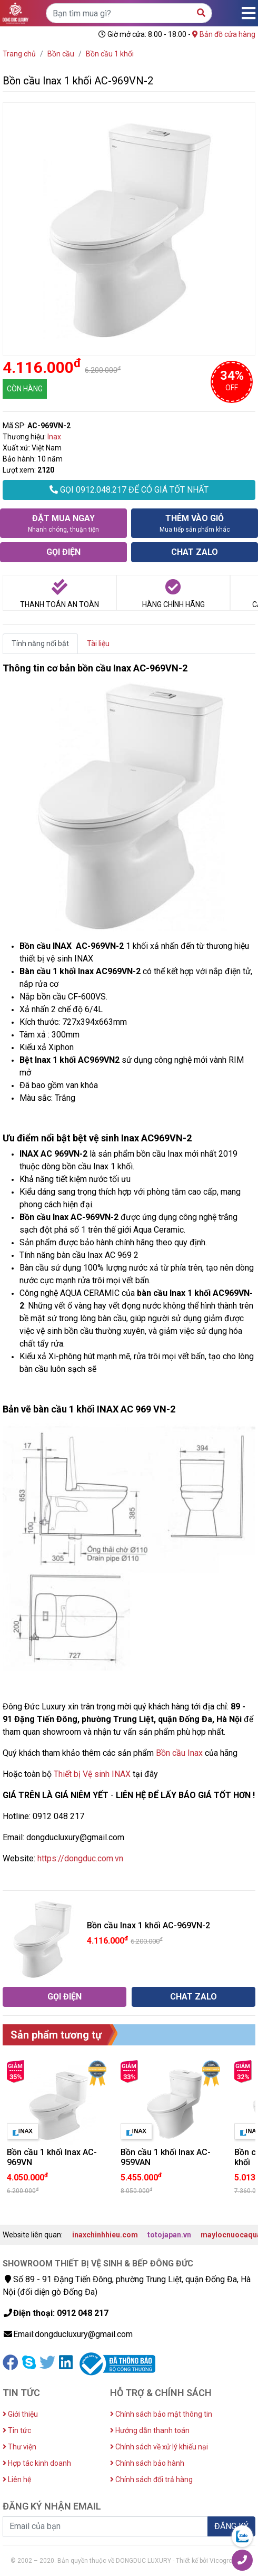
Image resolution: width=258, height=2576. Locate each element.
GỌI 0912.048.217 (129, 490)
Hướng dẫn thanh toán (150, 2430)
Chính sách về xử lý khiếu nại (159, 2447)
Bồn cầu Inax (179, 1753)
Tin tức (17, 2430)
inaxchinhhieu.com (105, 2235)
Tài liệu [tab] (98, 643)
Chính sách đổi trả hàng (151, 2479)
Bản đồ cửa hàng (223, 34)
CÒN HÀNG (25, 389)
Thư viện (19, 2447)
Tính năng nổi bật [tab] (40, 643)
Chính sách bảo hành (147, 2463)
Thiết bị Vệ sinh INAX (92, 1774)
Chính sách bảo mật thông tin (161, 2414)
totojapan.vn (169, 2235)
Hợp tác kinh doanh (37, 2463)
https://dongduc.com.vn (80, 1858)
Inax (54, 436)
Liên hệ (17, 2479)
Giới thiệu (20, 2414)
